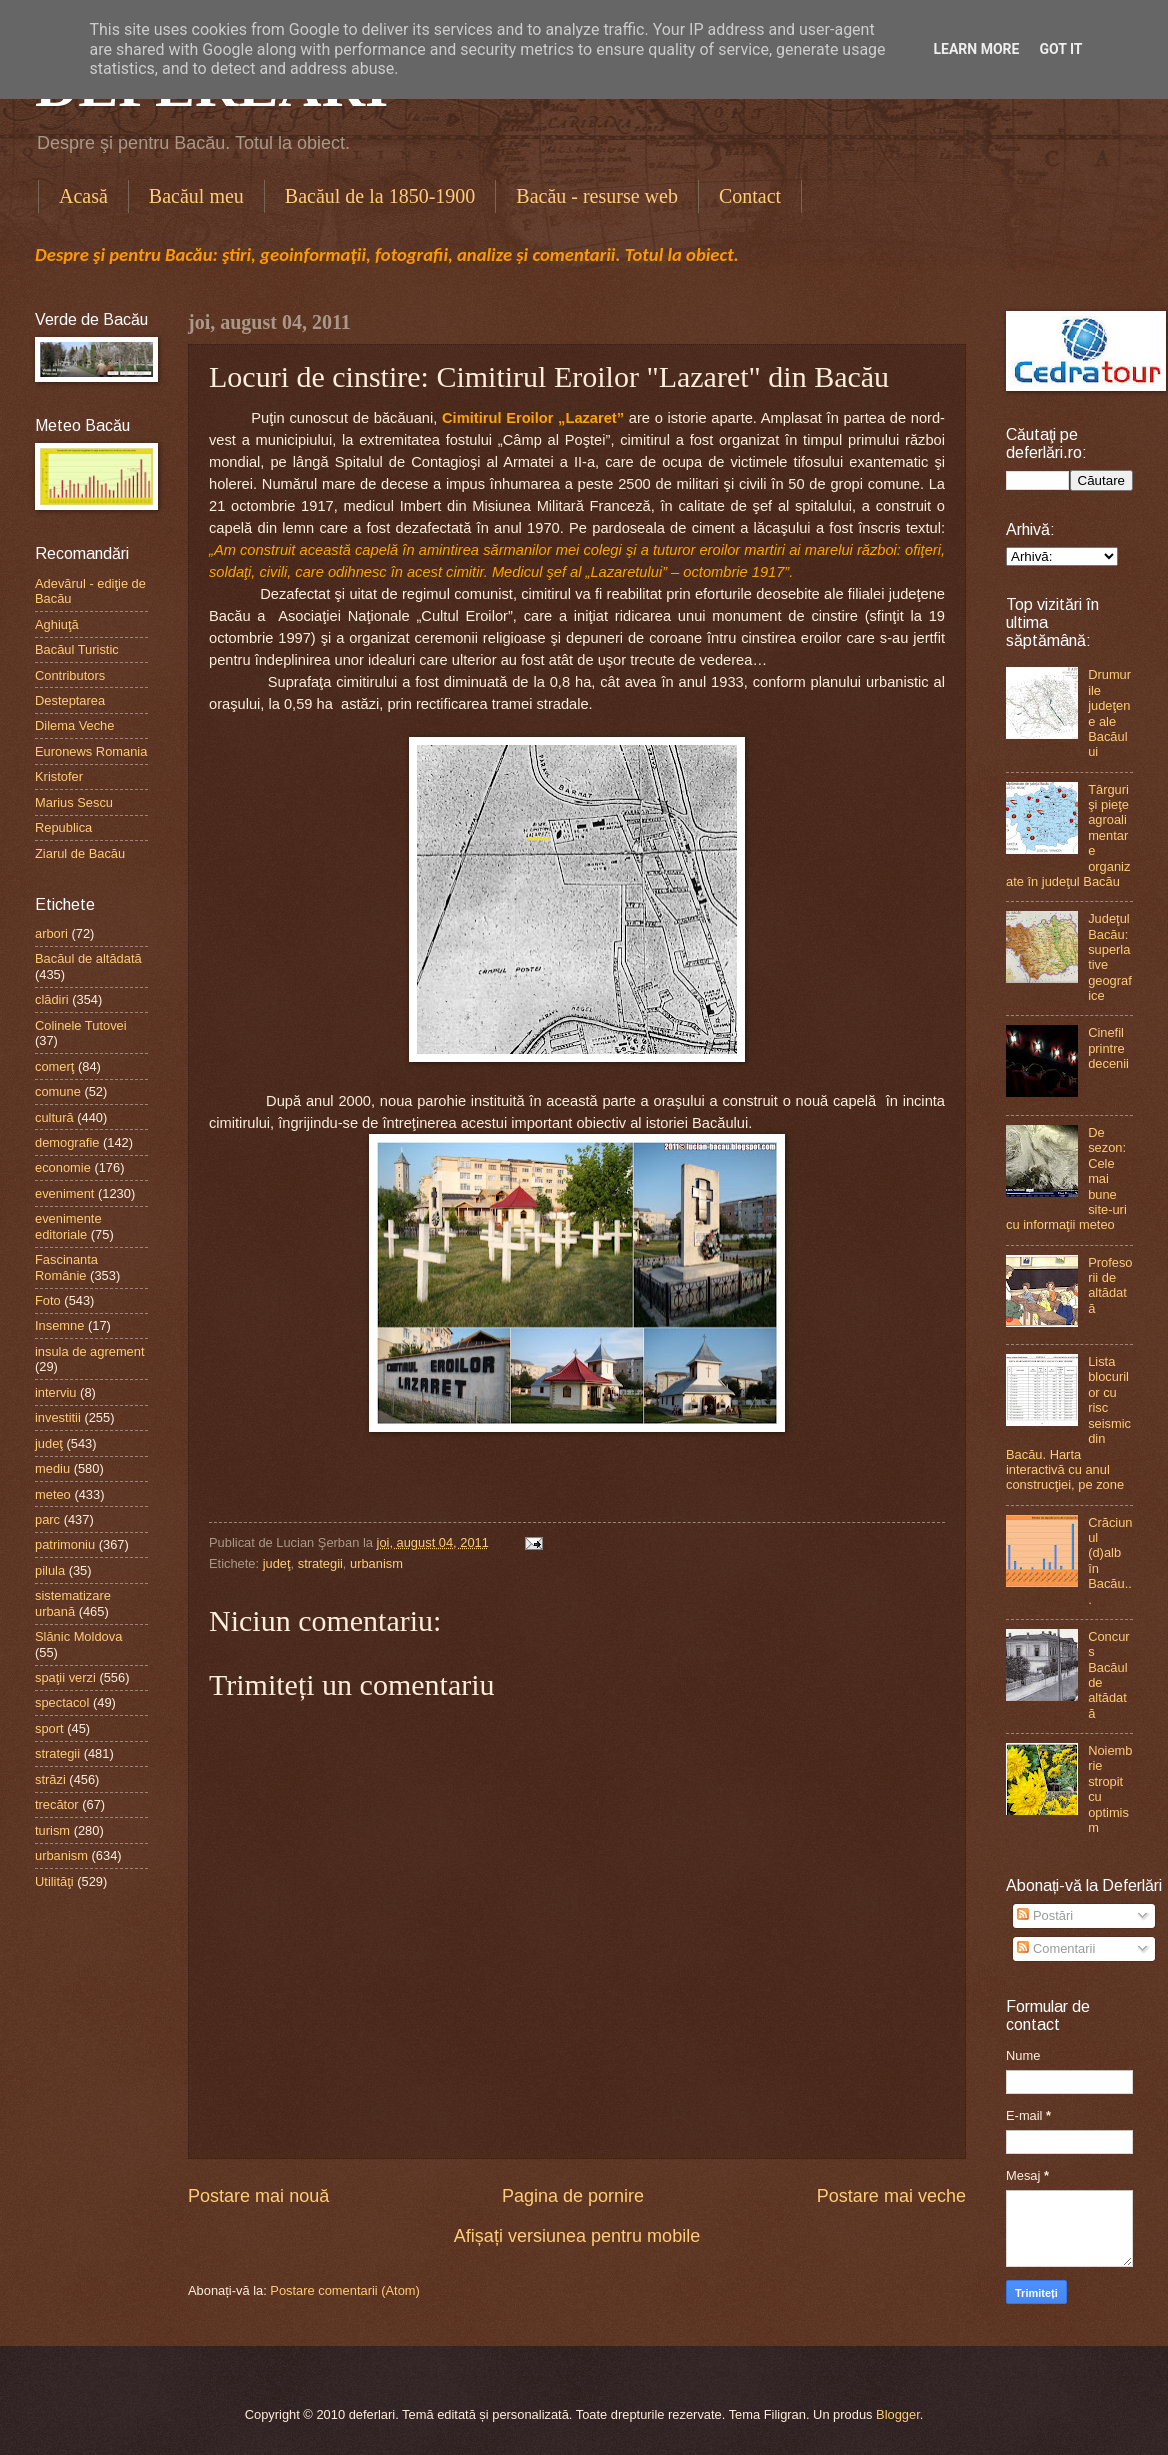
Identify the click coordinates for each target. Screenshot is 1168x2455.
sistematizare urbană (73, 1603)
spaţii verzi (65, 1677)
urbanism (376, 1563)
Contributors (70, 675)
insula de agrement (90, 1351)
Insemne (59, 1325)
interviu (56, 1392)
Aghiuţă (57, 624)
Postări (1045, 1915)
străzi (50, 1779)
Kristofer (59, 776)
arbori (51, 933)
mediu (52, 1468)
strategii (320, 1563)
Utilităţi (54, 1881)
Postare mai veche (891, 2196)
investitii (58, 1417)
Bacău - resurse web (597, 196)
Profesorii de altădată (1110, 1285)
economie (63, 1167)
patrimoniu (65, 1544)
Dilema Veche (74, 725)
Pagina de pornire (573, 2196)
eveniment (64, 1193)
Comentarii (1056, 1948)
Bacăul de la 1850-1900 (380, 196)
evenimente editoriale (68, 1226)
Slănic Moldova (78, 1636)
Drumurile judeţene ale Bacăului (1109, 713)
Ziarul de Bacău (80, 853)
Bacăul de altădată (88, 958)
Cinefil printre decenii (1108, 1048)
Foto (48, 1300)
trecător (57, 1804)
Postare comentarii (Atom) (345, 2290)
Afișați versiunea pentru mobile (577, 2236)
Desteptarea (70, 700)
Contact (750, 196)
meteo (53, 1494)
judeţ (277, 1563)
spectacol (62, 1702)
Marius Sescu (74, 802)
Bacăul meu (196, 196)
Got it (1060, 49)
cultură (54, 1117)
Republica (63, 827)
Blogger (898, 2414)
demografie (67, 1142)
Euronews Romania (91, 751)
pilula (50, 1570)
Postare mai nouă (258, 2196)
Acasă (83, 196)
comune (58, 1091)
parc (47, 1519)
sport (49, 1728)
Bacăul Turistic (77, 649)
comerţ (54, 1066)
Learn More (976, 49)
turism (52, 1830)
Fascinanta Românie (66, 1267)
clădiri (52, 999)
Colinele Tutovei (81, 1025)
